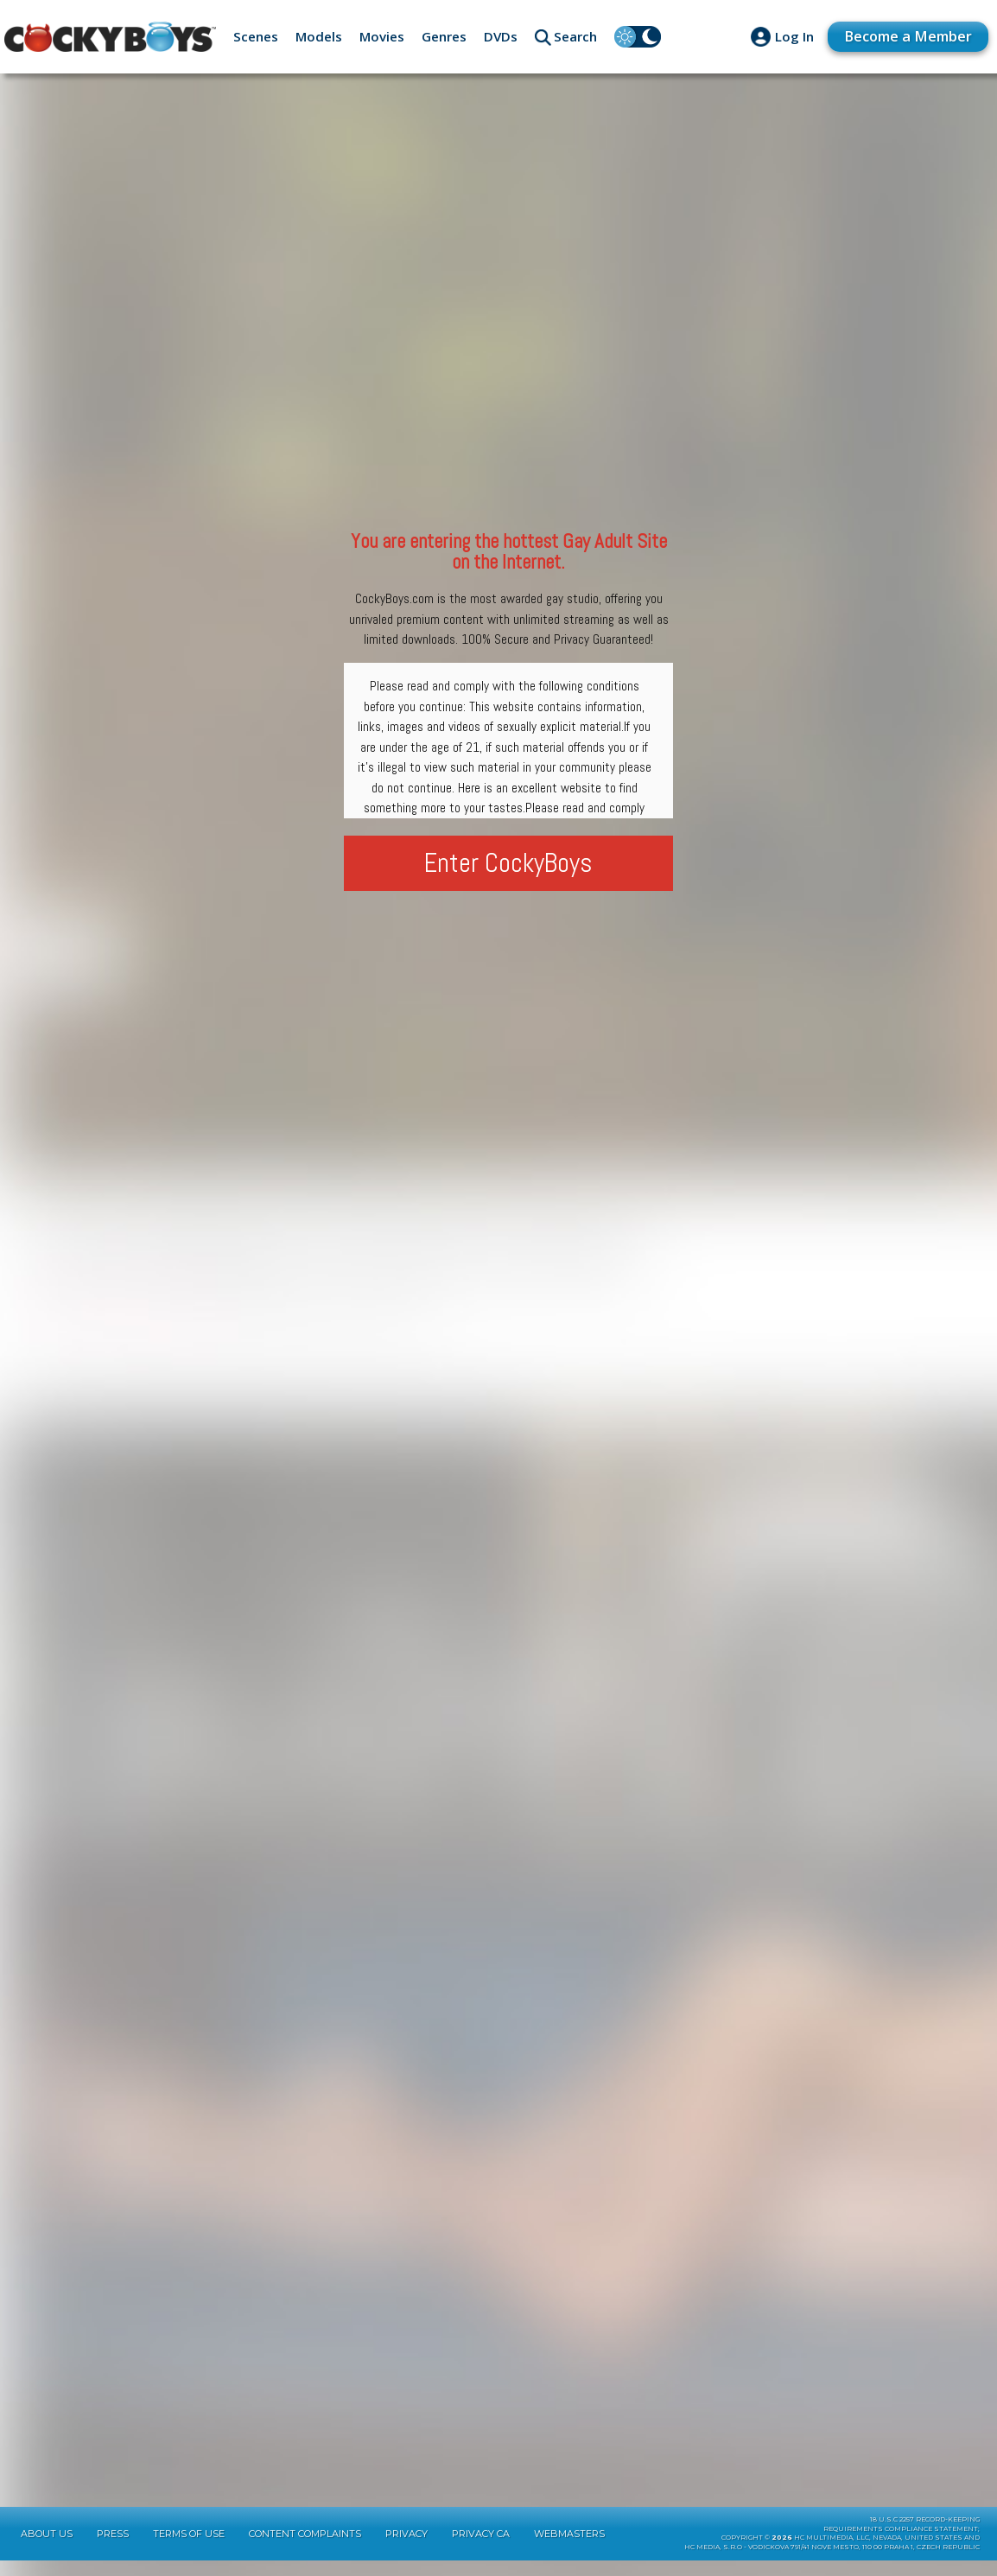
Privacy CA (481, 2549)
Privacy (406, 2549)
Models (318, 36)
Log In (786, 36)
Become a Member (904, 36)
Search (575, 36)
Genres (444, 36)
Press (113, 2549)
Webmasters (569, 2549)
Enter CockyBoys (508, 863)
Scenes (255, 36)
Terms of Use (189, 2549)
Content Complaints (305, 2549)
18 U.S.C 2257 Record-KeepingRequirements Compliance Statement (901, 2539)
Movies (381, 36)
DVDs (501, 36)
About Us (47, 2549)
